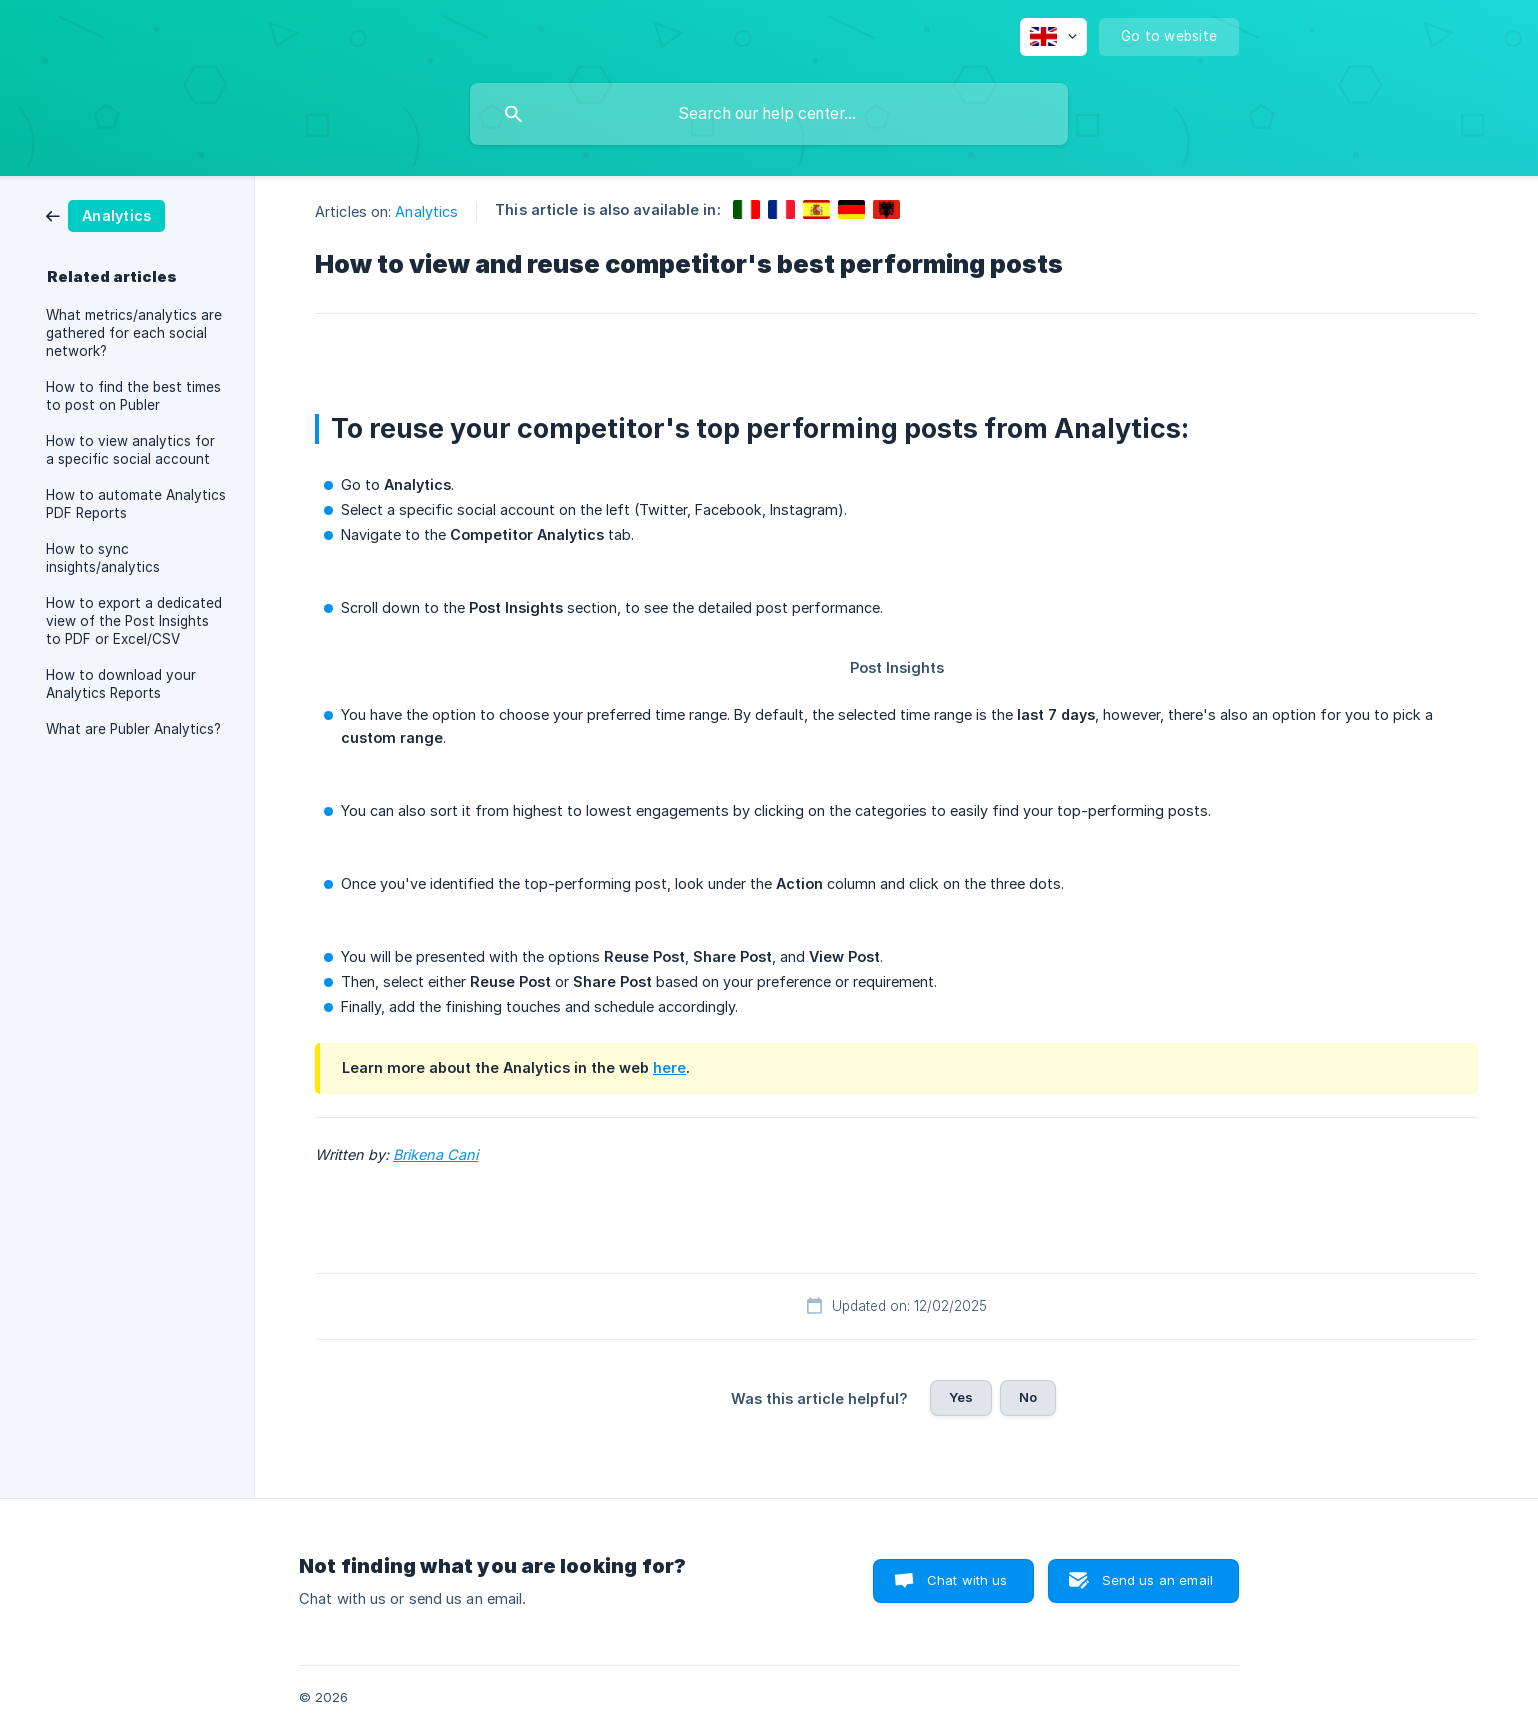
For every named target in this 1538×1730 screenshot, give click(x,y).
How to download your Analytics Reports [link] (121, 684)
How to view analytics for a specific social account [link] (130, 450)
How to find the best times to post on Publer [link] (133, 396)
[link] (105, 214)
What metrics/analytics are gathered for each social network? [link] (134, 333)
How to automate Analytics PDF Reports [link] (136, 504)
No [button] (1028, 1397)
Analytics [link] (426, 211)
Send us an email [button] (1157, 1580)
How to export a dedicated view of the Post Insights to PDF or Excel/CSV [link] (134, 621)
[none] (1053, 37)
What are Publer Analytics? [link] (133, 729)
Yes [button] (961, 1397)
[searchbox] (769, 114)
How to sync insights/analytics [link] (103, 558)
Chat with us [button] (967, 1580)
